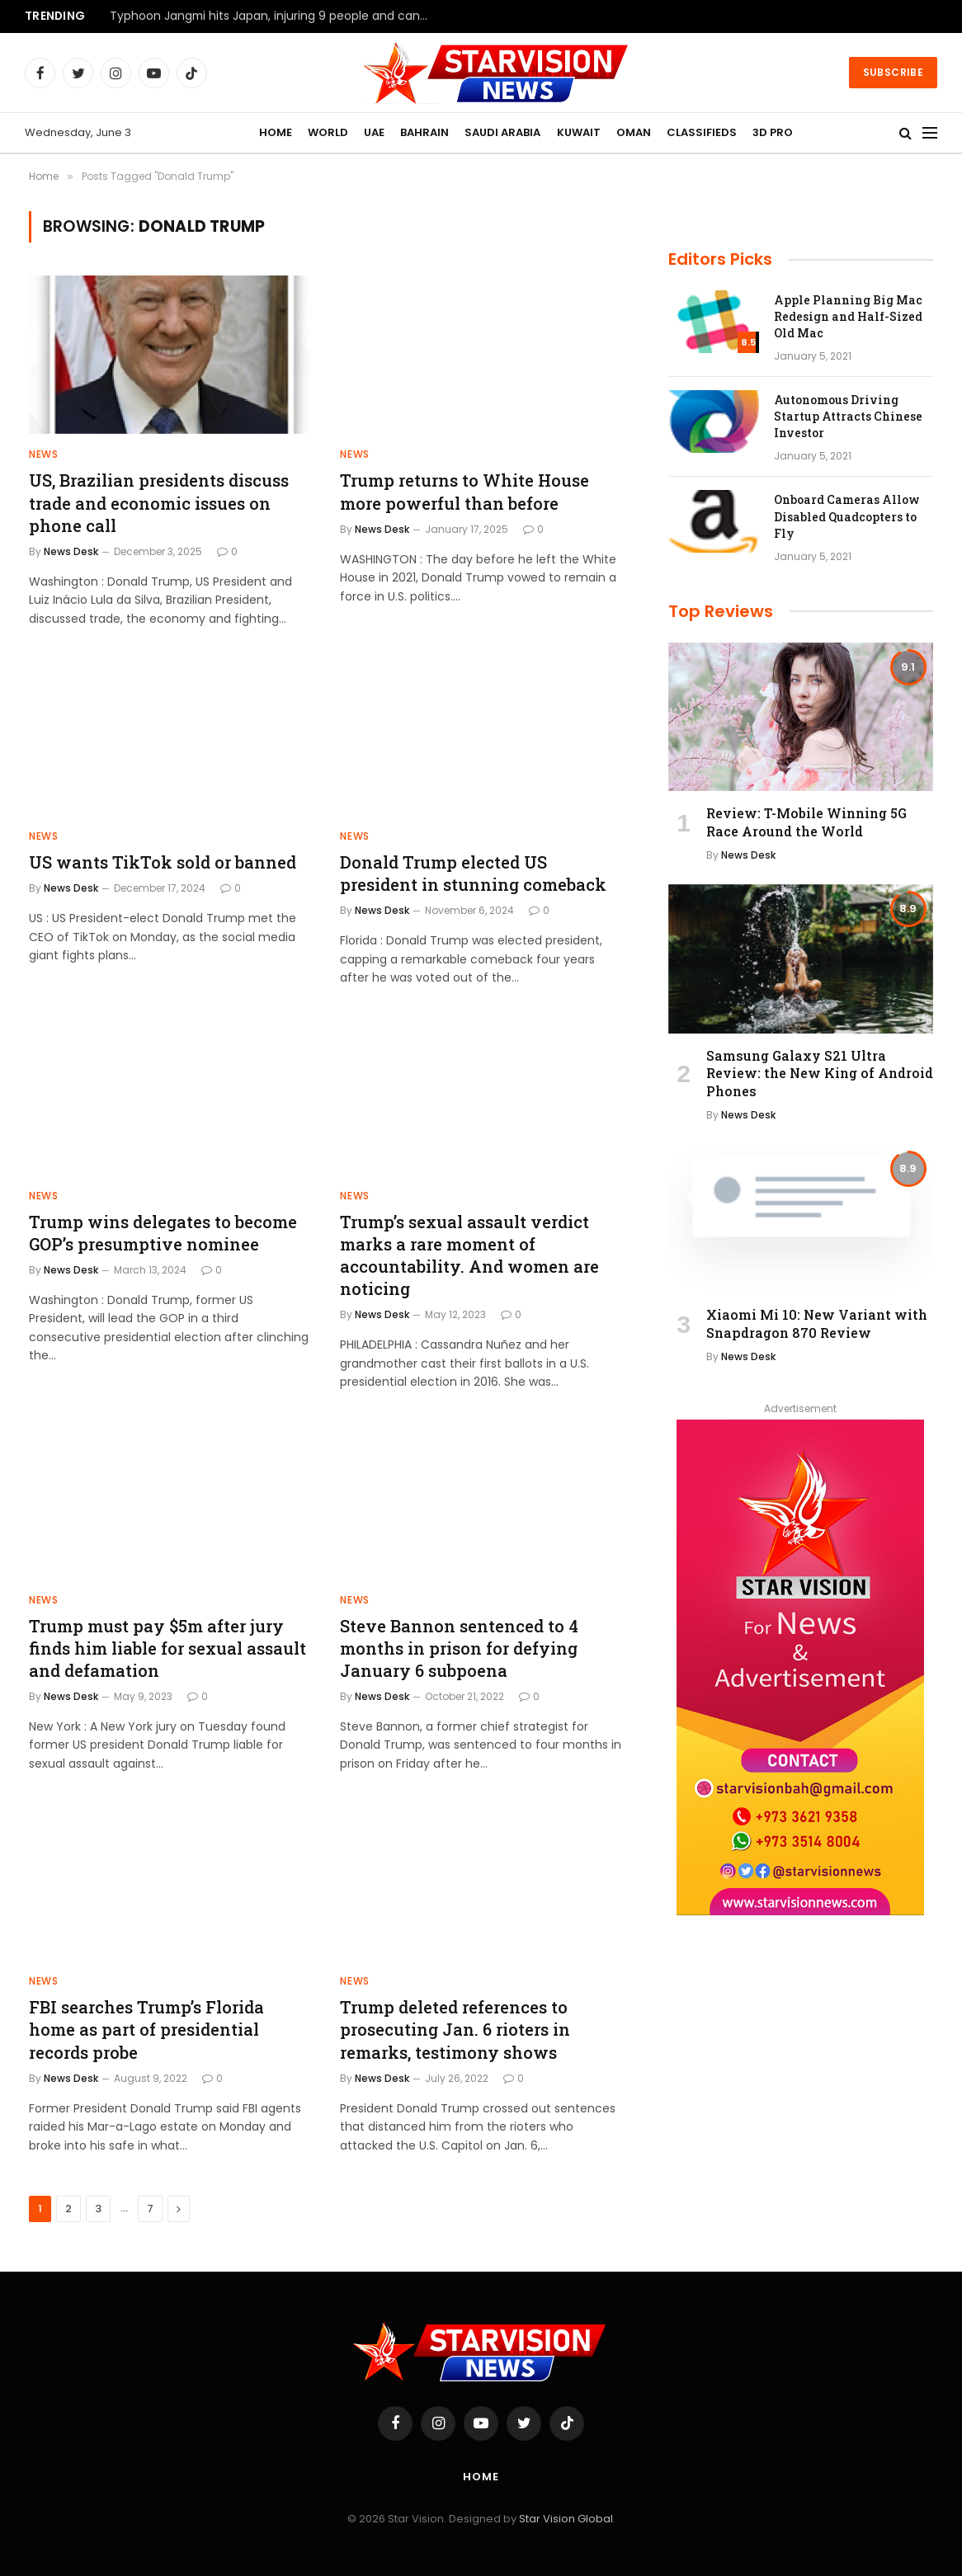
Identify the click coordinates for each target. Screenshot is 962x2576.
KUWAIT (579, 132)
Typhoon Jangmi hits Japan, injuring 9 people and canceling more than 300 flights (275, 16)
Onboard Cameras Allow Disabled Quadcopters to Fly (847, 516)
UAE (374, 132)
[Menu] (929, 133)
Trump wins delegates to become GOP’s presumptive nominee (163, 1233)
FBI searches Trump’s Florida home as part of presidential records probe (146, 2029)
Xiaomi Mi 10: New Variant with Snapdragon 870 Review (816, 1323)
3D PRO (772, 132)
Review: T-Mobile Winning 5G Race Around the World (806, 822)
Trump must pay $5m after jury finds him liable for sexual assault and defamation (167, 1648)
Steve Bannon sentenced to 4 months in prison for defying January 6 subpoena (459, 1648)
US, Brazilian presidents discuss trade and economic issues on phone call (159, 502)
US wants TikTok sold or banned (162, 862)
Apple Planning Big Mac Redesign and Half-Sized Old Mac (848, 316)
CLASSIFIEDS (702, 132)
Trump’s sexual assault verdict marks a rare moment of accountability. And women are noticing (469, 1255)
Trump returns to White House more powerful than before (464, 491)
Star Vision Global (566, 2519)
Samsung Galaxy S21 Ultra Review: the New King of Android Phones (819, 1073)
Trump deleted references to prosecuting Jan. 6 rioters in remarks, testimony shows (455, 2029)
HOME (275, 132)
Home (481, 2476)
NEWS (43, 454)
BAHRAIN (424, 132)
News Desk (71, 551)
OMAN (633, 132)
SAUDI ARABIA (502, 132)
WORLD (328, 132)
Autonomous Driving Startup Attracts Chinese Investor (848, 416)
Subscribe (893, 72)
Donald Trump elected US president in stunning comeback (473, 873)
